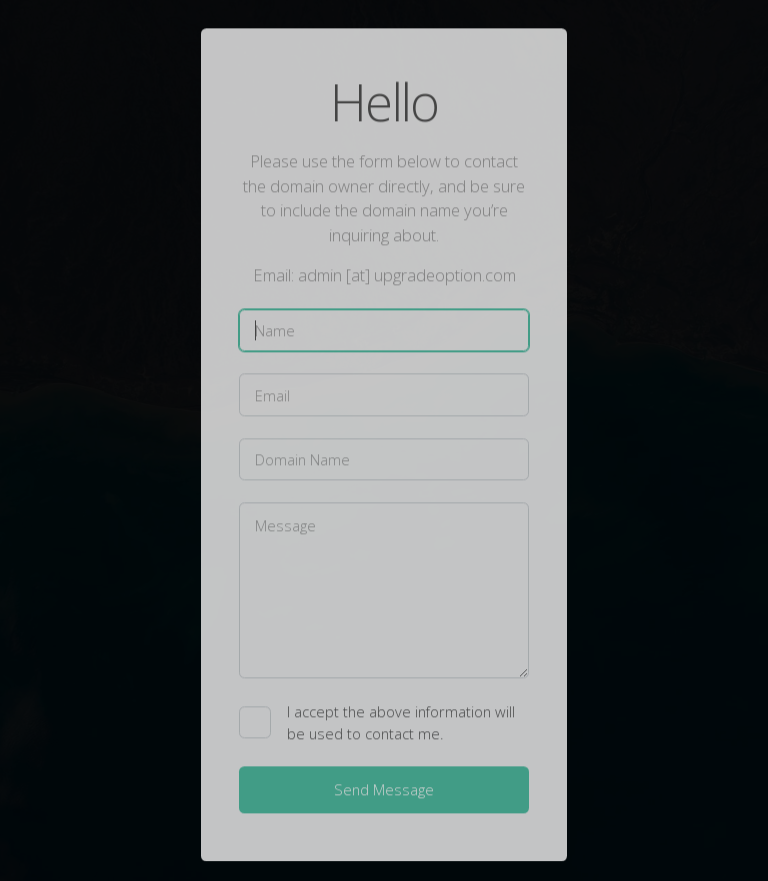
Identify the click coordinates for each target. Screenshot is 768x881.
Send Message (384, 791)
